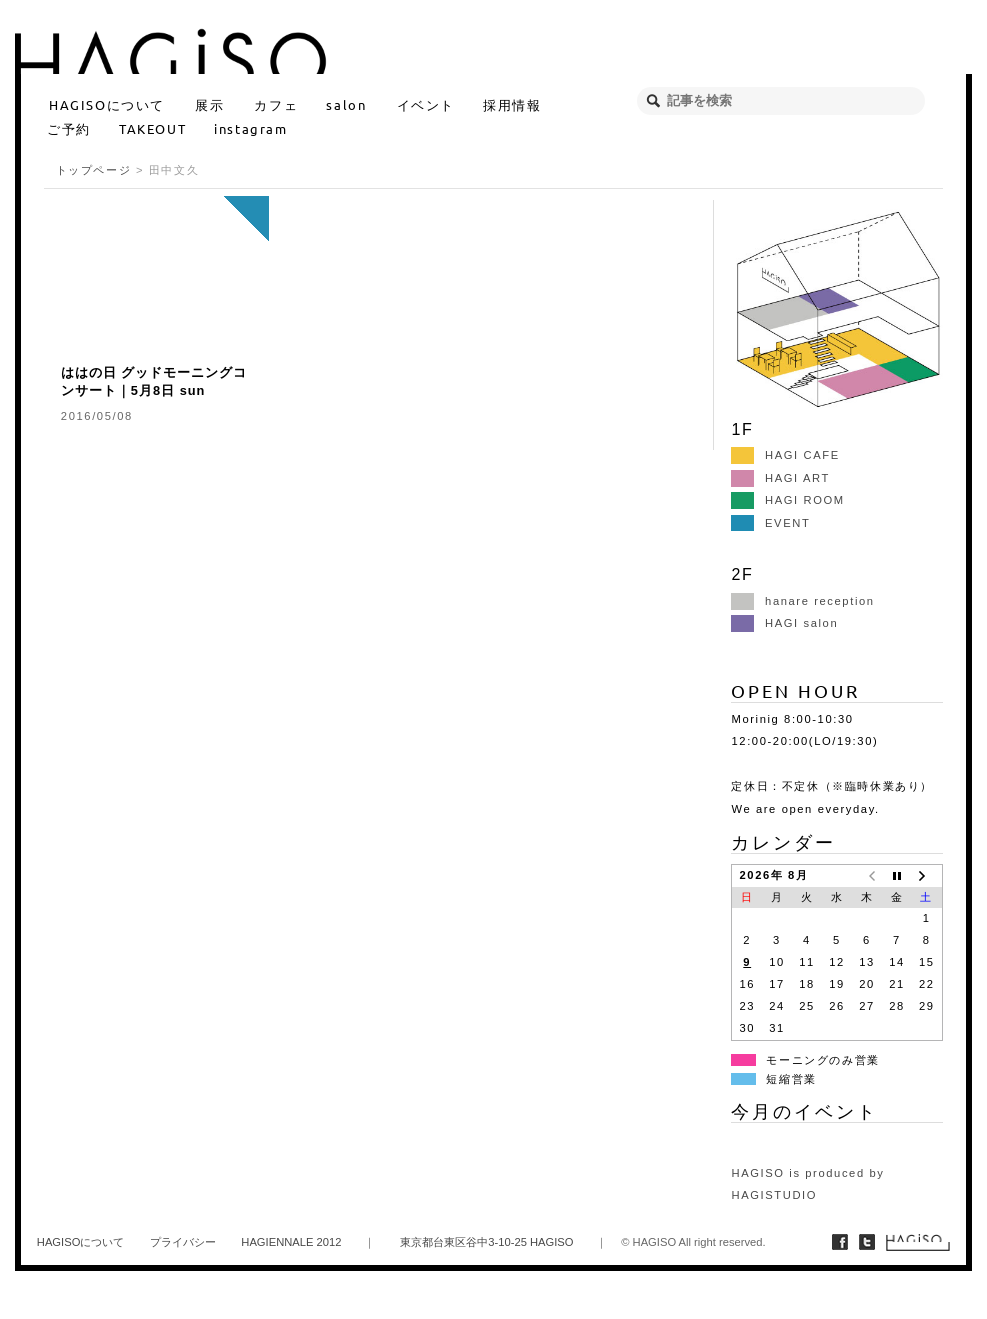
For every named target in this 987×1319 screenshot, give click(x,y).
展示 (209, 104)
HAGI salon (784, 623)
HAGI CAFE (785, 455)
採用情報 (512, 104)
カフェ (276, 104)
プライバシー (183, 1242)
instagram (250, 128)
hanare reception (802, 601)
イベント (426, 104)
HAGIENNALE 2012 (291, 1242)
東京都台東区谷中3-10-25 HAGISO (486, 1242)
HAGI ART (780, 478)
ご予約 (69, 128)
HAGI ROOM (787, 500)
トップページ (94, 170)
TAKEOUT (152, 128)
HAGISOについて (107, 104)
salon (346, 104)
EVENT (770, 523)
